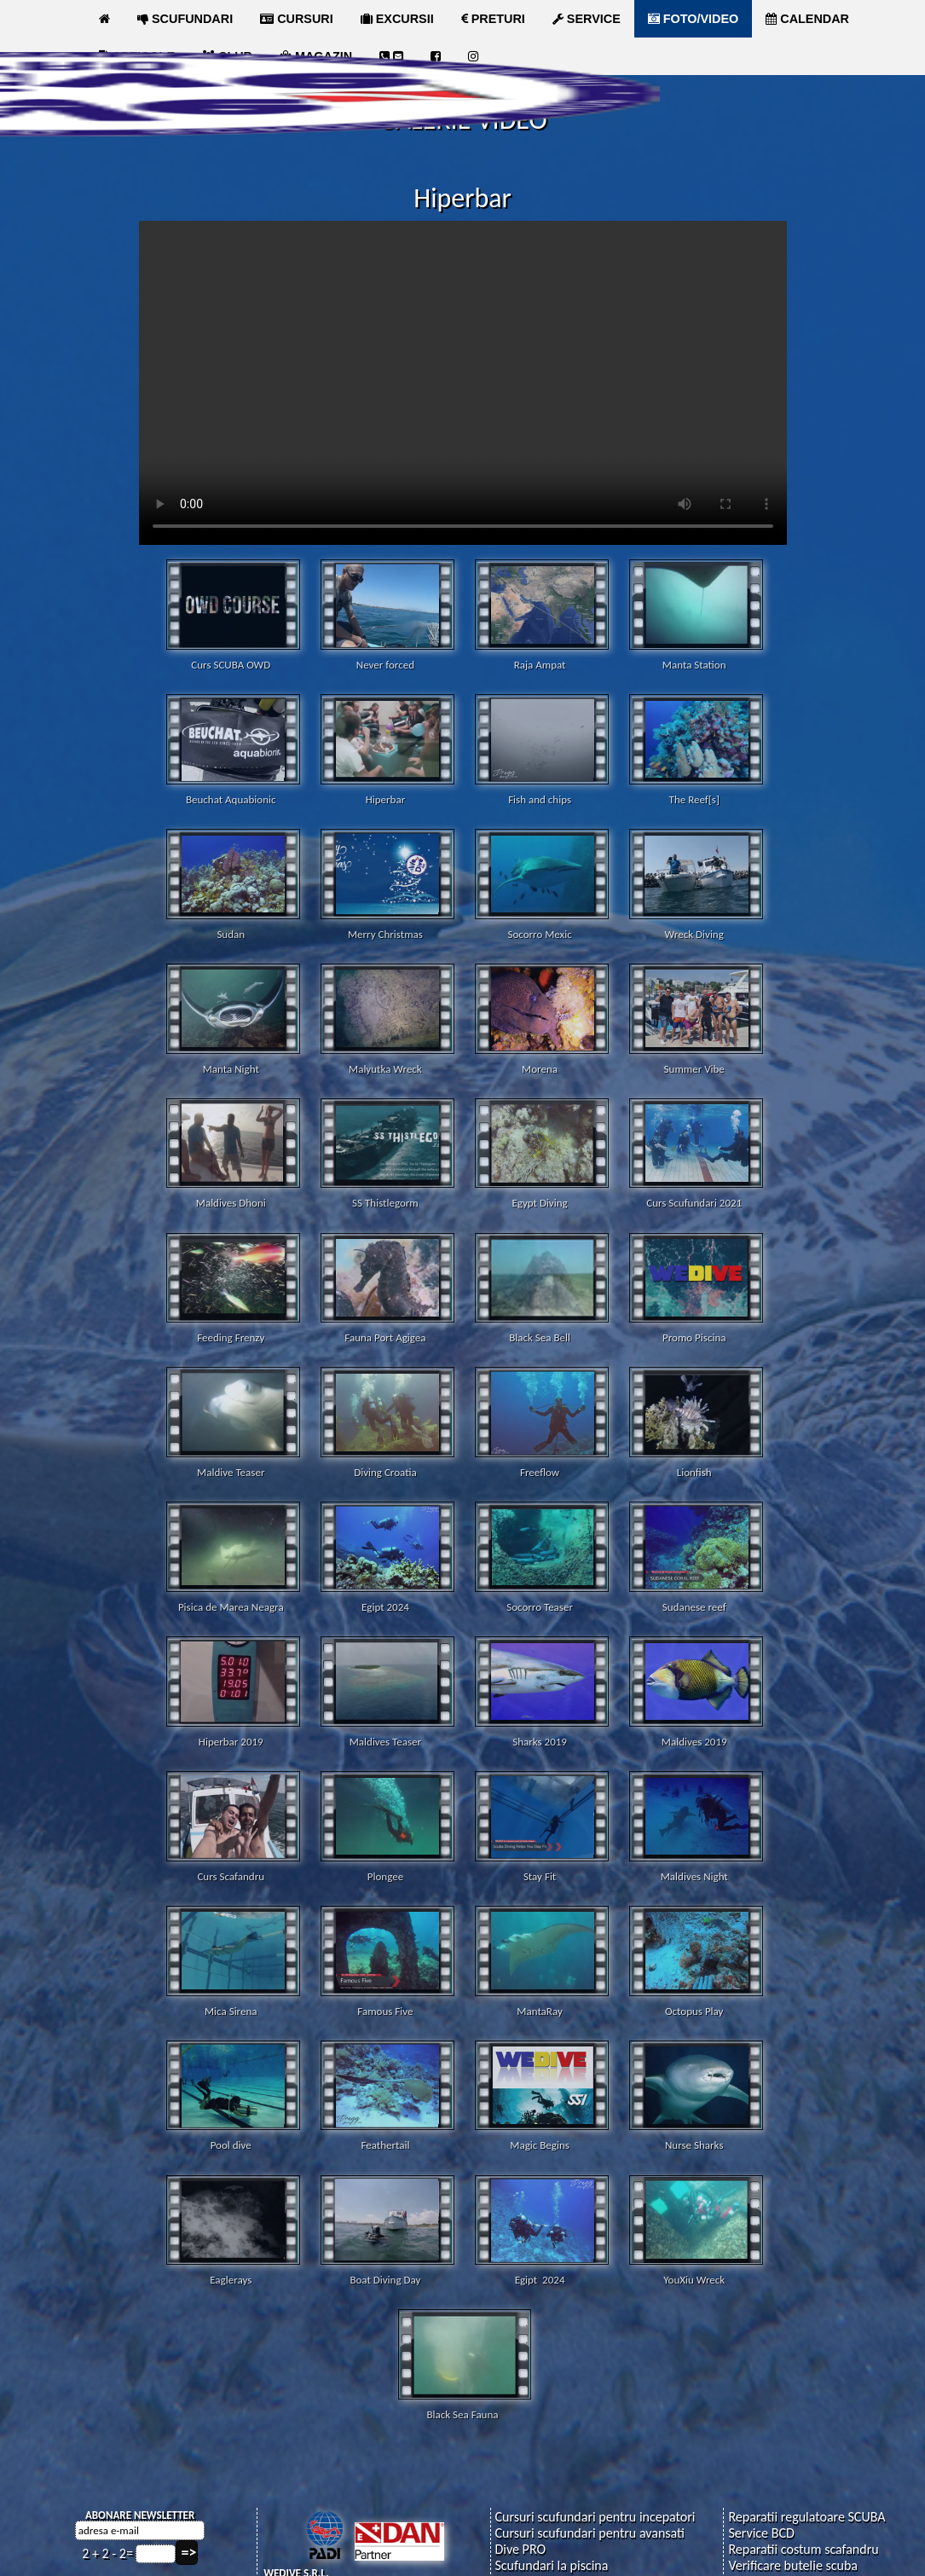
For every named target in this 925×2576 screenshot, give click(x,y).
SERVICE (586, 19)
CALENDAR (807, 19)
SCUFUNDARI (185, 19)
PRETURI (493, 19)
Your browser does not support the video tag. (463, 383)
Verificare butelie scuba (793, 2564)
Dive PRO (520, 2548)
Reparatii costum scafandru (803, 2548)
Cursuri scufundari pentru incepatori (594, 2516)
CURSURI (296, 19)
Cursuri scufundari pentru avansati (589, 2532)
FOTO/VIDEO (693, 19)
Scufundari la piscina (551, 2564)
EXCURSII (397, 19)
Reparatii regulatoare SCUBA (806, 2516)
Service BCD (761, 2532)
